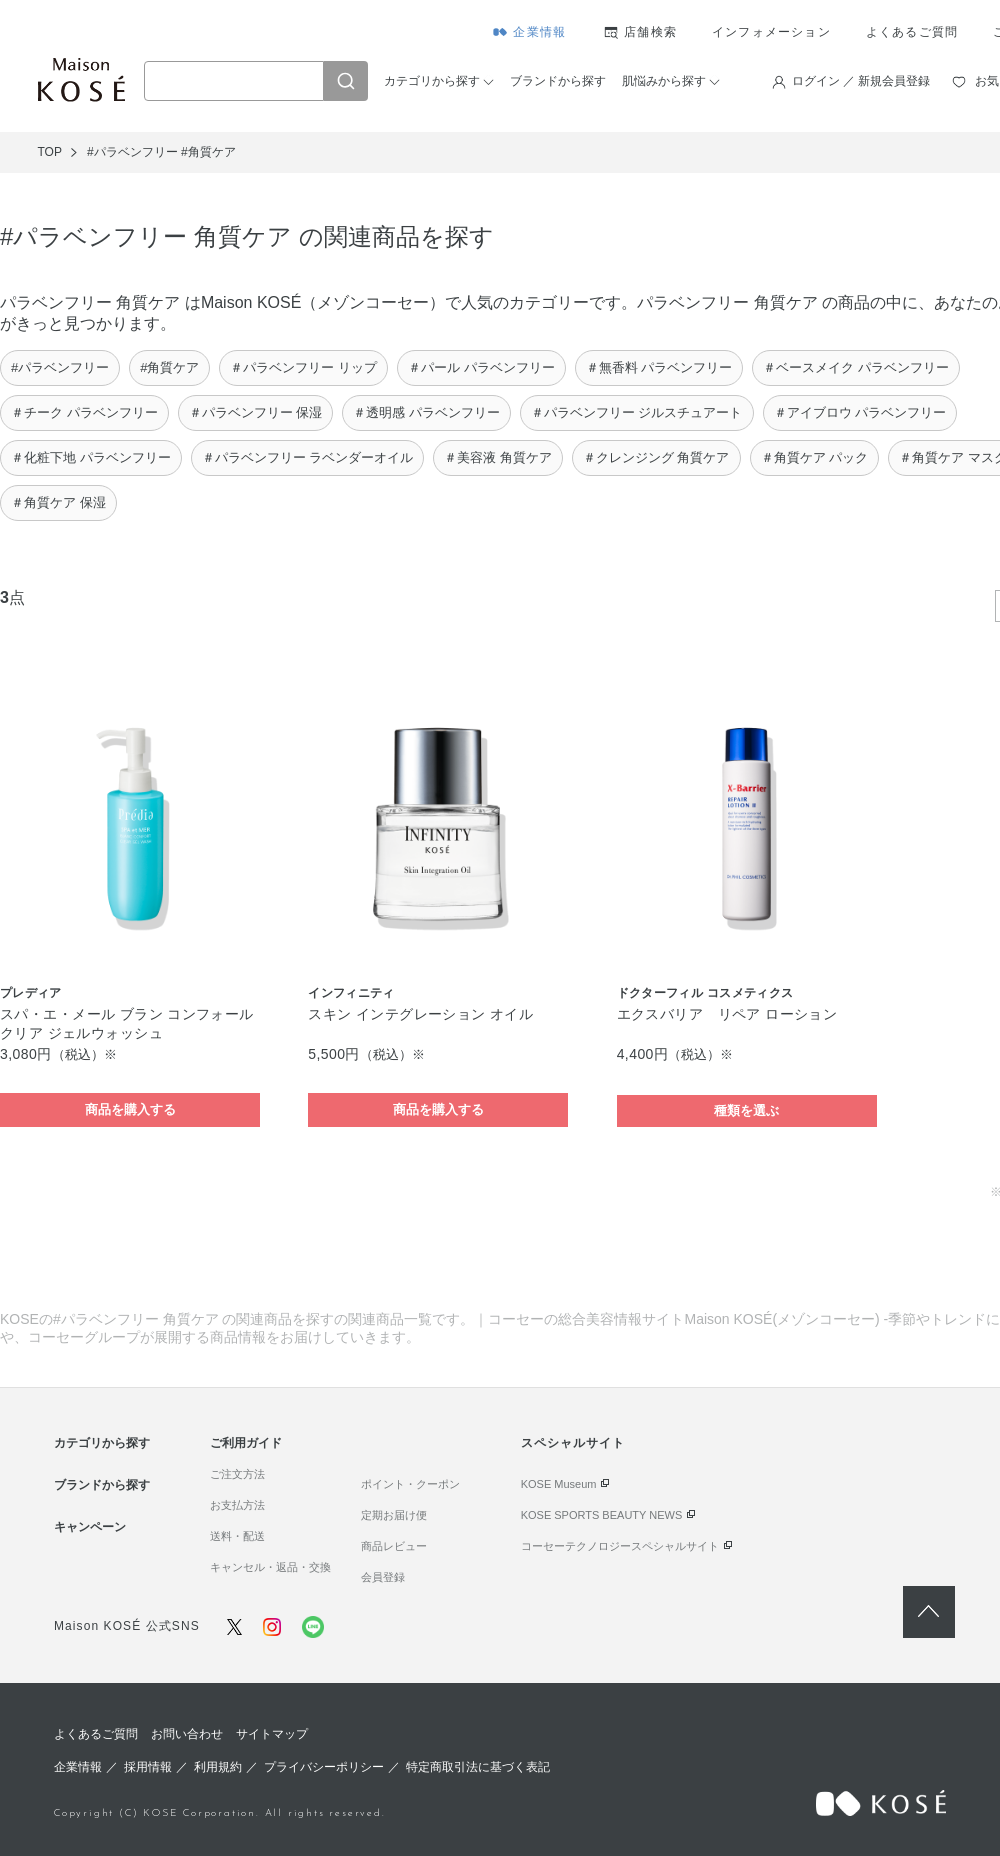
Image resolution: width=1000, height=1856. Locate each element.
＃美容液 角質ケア (498, 457)
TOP (50, 152)
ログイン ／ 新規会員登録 (861, 81)
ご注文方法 (237, 1474)
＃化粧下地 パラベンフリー (91, 457)
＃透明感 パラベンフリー (426, 412)
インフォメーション (771, 32)
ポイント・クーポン (410, 1484)
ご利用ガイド (246, 1443)
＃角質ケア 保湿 (58, 502)
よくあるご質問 (912, 32)
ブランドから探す (558, 81)
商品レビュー (394, 1546)
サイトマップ (272, 1734)
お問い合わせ (187, 1734)
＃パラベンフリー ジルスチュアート (637, 412)
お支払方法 (237, 1505)
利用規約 (218, 1767)
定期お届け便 (394, 1515)
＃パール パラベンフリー (481, 367)
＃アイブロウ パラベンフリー (860, 412)
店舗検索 (650, 32)
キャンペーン (90, 1527)
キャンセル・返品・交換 (270, 1567)
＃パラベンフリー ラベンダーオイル (308, 457)
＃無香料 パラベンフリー (659, 367)
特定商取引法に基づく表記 (478, 1767)
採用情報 (148, 1767)
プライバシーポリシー (324, 1767)
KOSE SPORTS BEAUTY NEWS (602, 1515)
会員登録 (383, 1577)
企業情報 (539, 32)
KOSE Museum (559, 1484)
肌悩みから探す (664, 81)
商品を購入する (130, 1109)
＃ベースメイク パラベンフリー (856, 367)
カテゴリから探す (432, 81)
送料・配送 (237, 1536)
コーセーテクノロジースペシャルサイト (620, 1546)
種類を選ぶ (746, 1110)
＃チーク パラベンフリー (84, 412)
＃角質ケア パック (815, 457)
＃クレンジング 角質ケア (656, 457)
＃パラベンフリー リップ (303, 367)
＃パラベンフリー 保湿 (256, 412)
